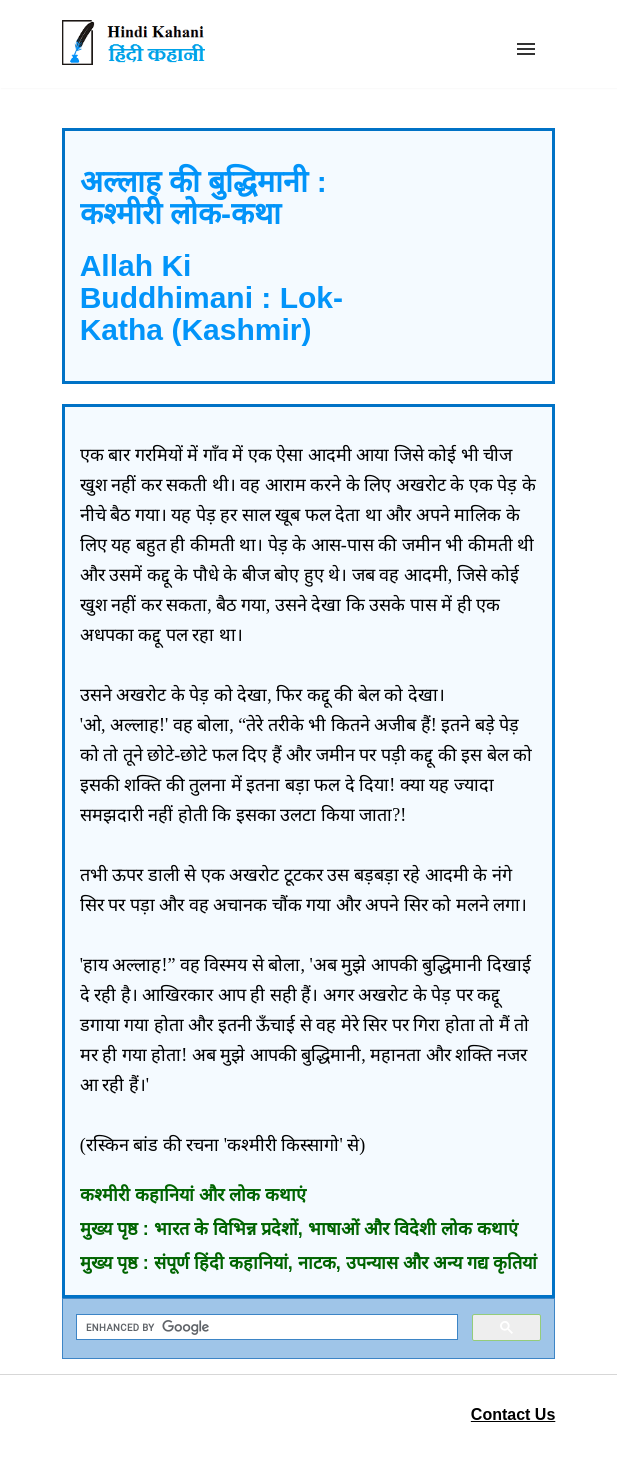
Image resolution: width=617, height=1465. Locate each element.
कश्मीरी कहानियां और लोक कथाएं (193, 1195)
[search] (265, 1327)
